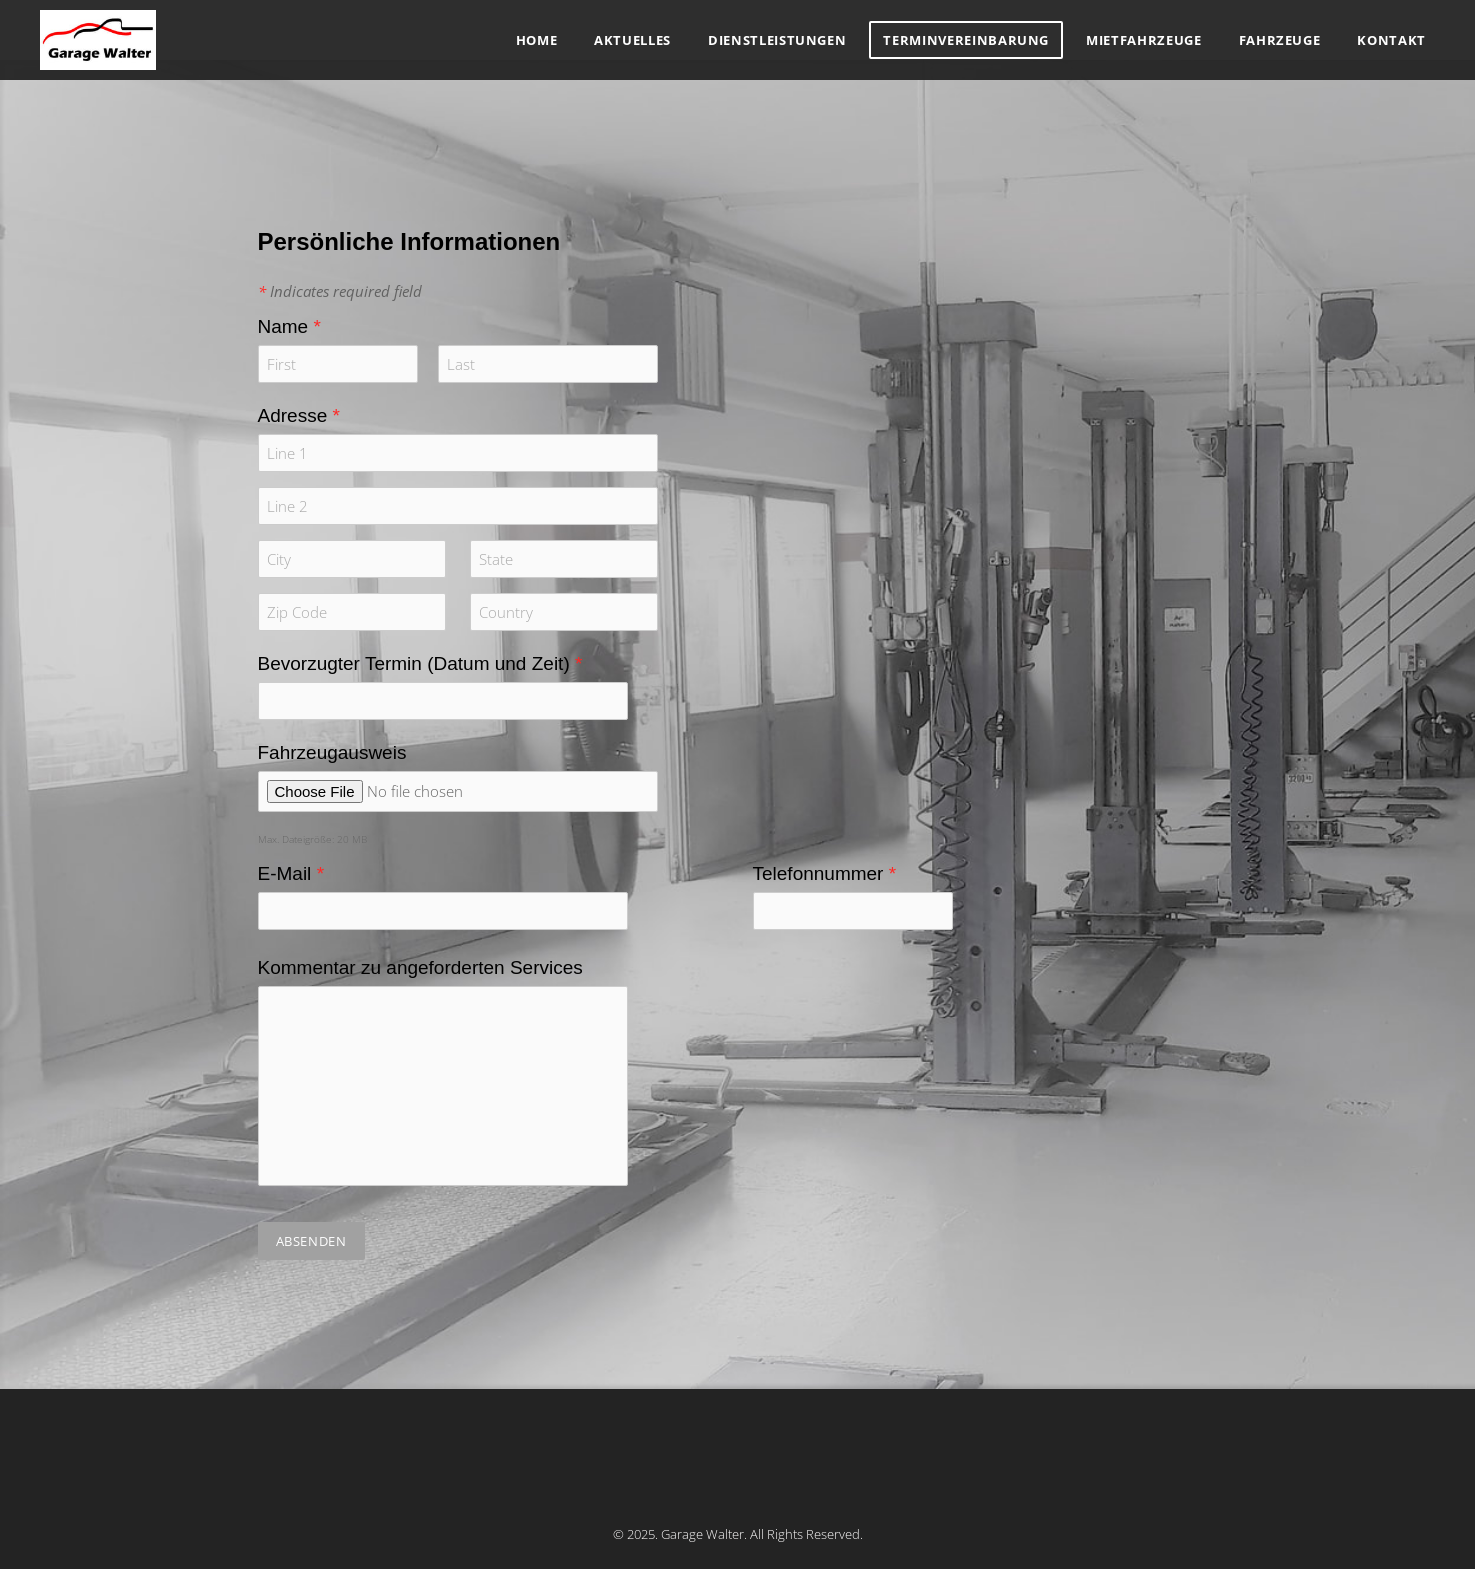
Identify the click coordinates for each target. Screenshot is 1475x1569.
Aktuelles (632, 40)
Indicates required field (340, 291)
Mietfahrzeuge (1143, 40)
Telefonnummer (825, 873)
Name (289, 326)
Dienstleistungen (777, 40)
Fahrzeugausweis (332, 752)
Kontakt (1391, 40)
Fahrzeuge (1280, 40)
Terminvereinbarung (966, 40)
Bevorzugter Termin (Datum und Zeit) (420, 663)
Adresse (299, 415)
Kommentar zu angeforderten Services (420, 967)
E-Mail (291, 873)
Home (537, 40)
